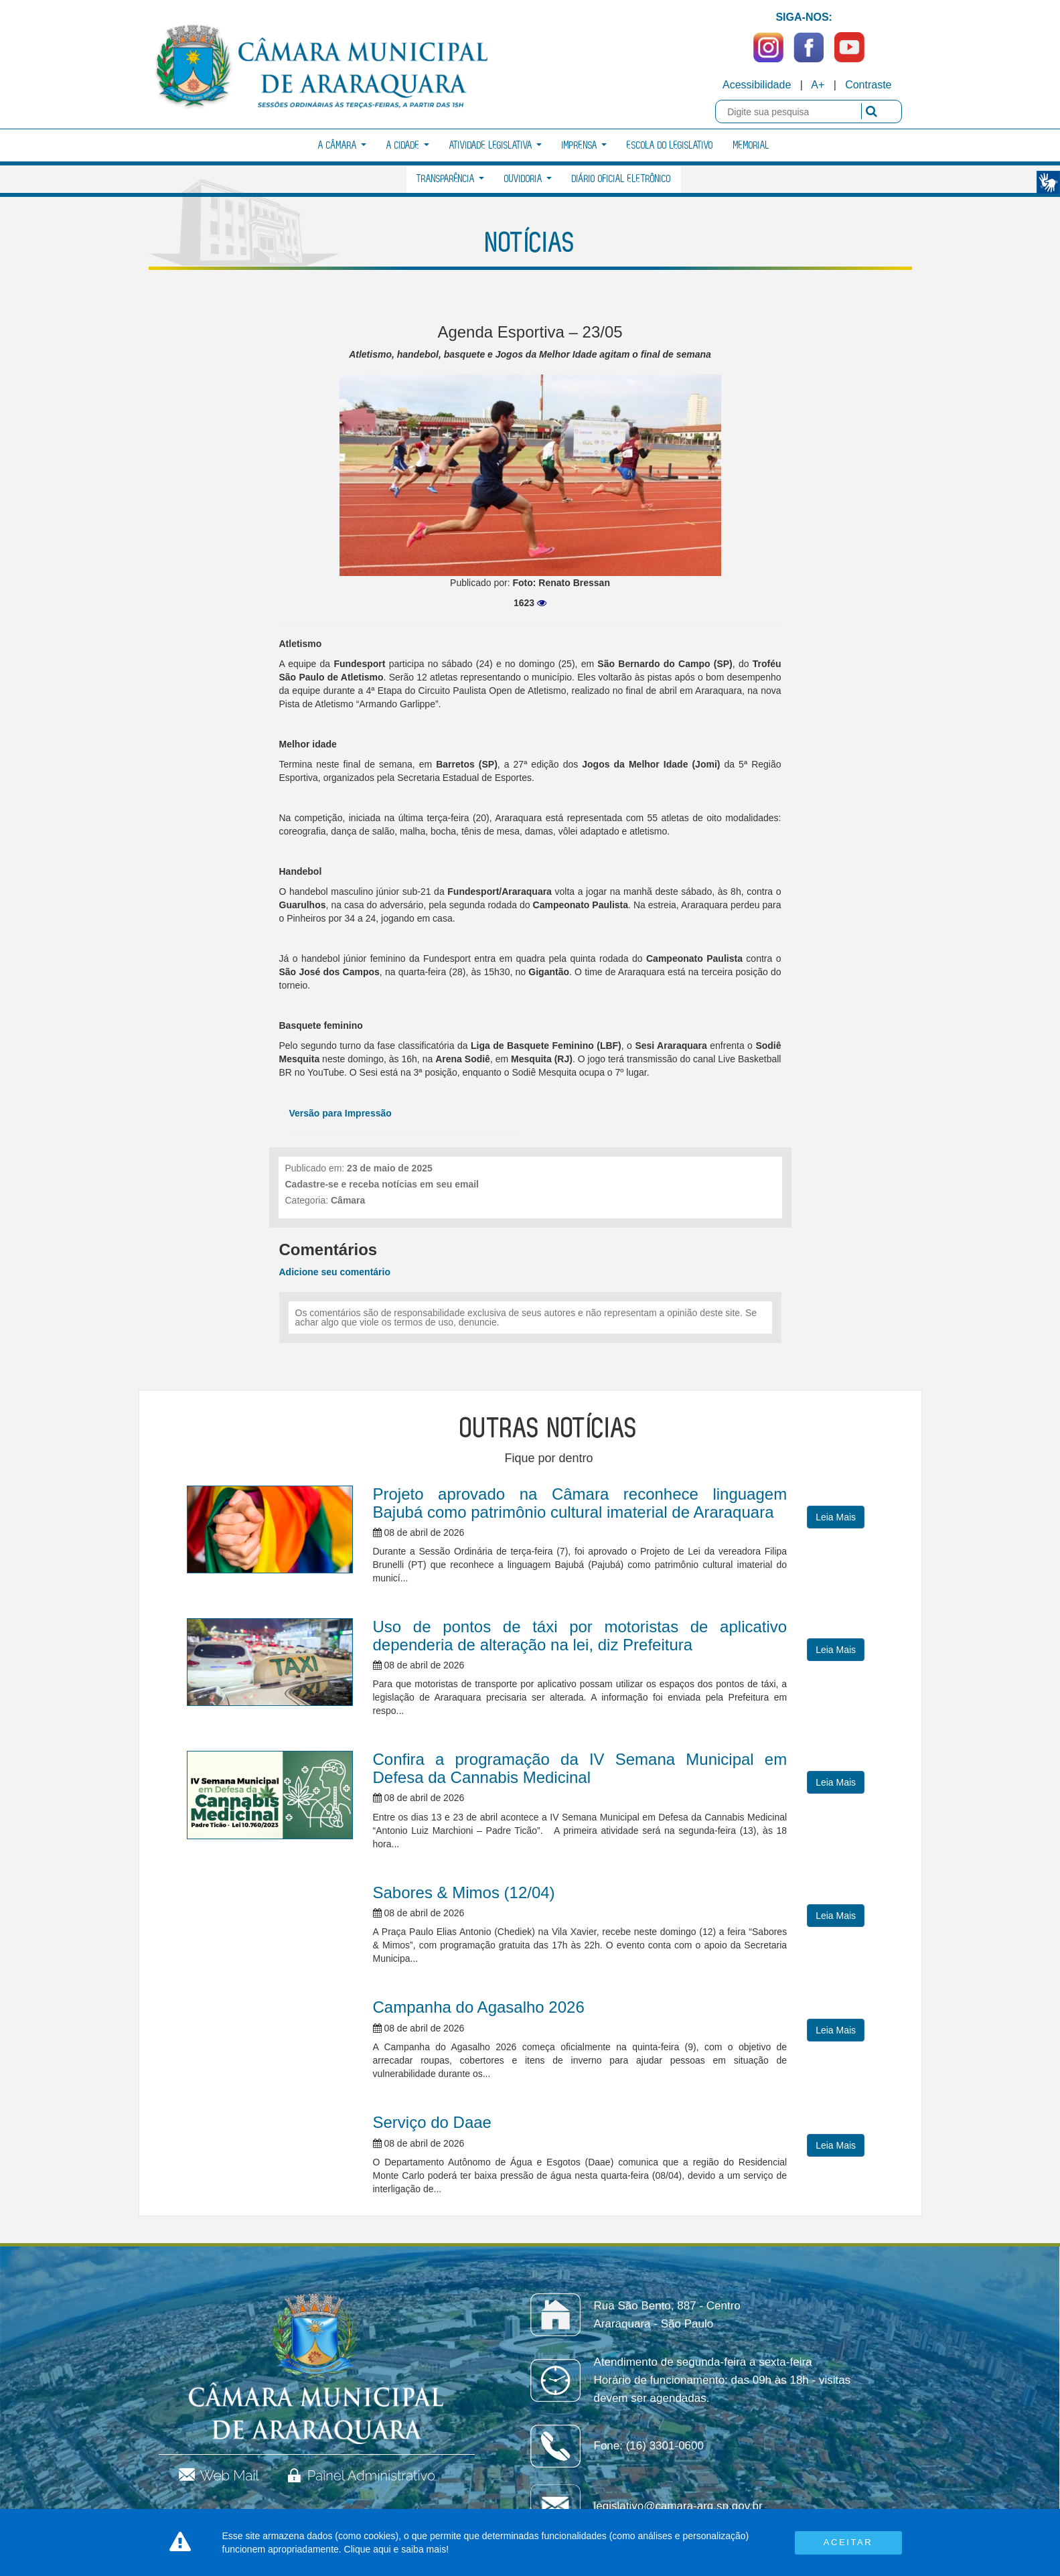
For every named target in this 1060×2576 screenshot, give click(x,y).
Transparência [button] (450, 179)
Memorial (751, 146)
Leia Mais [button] (836, 1517)
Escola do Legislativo (670, 146)
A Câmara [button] (342, 146)
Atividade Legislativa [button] (495, 146)
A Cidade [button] (407, 146)
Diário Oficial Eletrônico (621, 179)
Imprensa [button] (584, 146)
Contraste (868, 84)
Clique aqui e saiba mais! (396, 2549)
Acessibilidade (757, 84)
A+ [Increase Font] (817, 84)
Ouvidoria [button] (528, 179)
